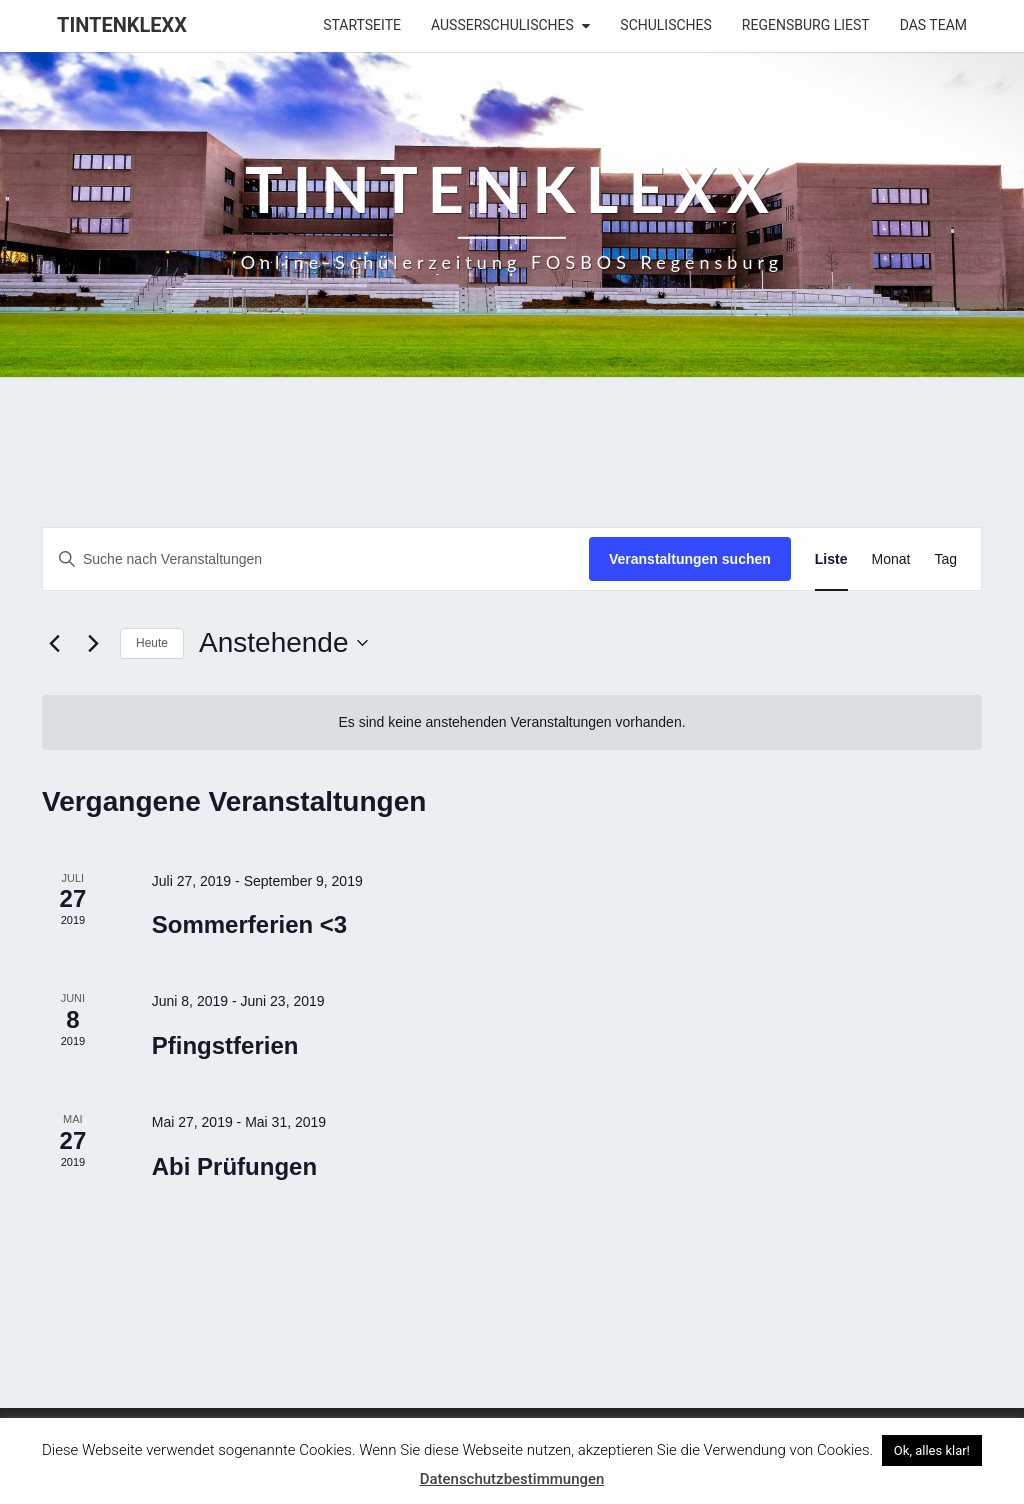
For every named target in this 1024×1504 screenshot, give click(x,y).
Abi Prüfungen (234, 1166)
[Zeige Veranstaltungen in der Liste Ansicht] (831, 559)
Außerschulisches (502, 25)
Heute (152, 643)
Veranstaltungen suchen (690, 559)
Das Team (933, 25)
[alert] (512, 722)
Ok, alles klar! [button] (932, 1450)
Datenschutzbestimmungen (512, 1479)
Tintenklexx (122, 25)
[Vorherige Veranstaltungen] (54, 643)
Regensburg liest (806, 25)
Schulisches (666, 25)
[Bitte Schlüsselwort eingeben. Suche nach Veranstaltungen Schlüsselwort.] (316, 559)
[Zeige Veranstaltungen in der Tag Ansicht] (945, 559)
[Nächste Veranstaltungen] (93, 643)
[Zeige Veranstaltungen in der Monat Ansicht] (891, 559)
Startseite (362, 25)
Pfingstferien (225, 1045)
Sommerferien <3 (249, 924)
